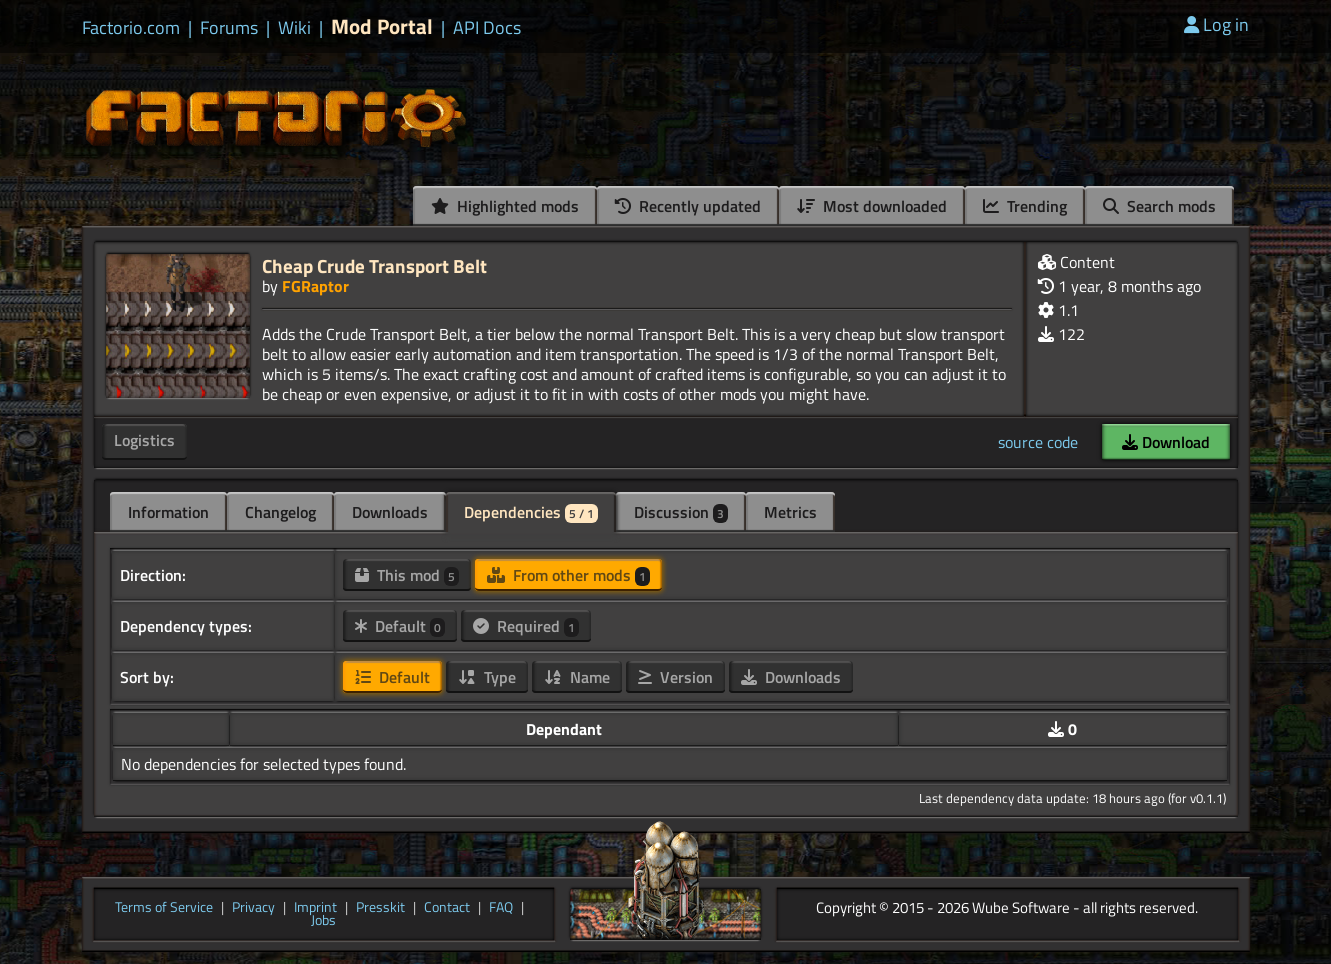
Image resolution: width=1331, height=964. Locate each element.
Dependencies (531, 512)
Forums (229, 28)
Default (400, 626)
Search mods (1159, 206)
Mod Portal (382, 26)
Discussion (681, 512)
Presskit (380, 908)
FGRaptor (315, 286)
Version (675, 677)
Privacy (253, 908)
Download (1166, 442)
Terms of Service (164, 908)
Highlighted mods (505, 206)
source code (1038, 442)
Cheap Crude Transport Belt (374, 265)
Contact (447, 908)
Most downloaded (872, 206)
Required (526, 626)
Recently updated (688, 206)
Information (168, 512)
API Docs (487, 28)
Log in (1216, 24)
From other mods (568, 575)
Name (577, 677)
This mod (407, 575)
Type (487, 677)
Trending (1025, 206)
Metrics (790, 512)
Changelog (280, 512)
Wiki (294, 28)
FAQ (501, 908)
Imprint (315, 908)
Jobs (323, 921)
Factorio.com (131, 28)
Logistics (144, 440)
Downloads (390, 512)
